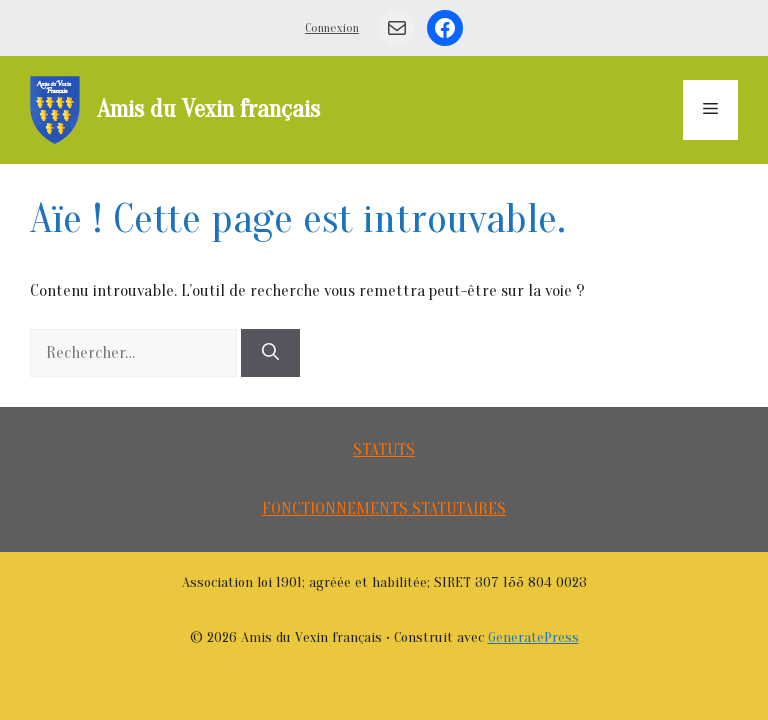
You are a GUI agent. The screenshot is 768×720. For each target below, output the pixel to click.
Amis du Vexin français (208, 109)
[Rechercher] (270, 353)
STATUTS (384, 449)
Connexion (332, 27)
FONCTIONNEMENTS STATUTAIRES (384, 508)
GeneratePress (533, 637)
